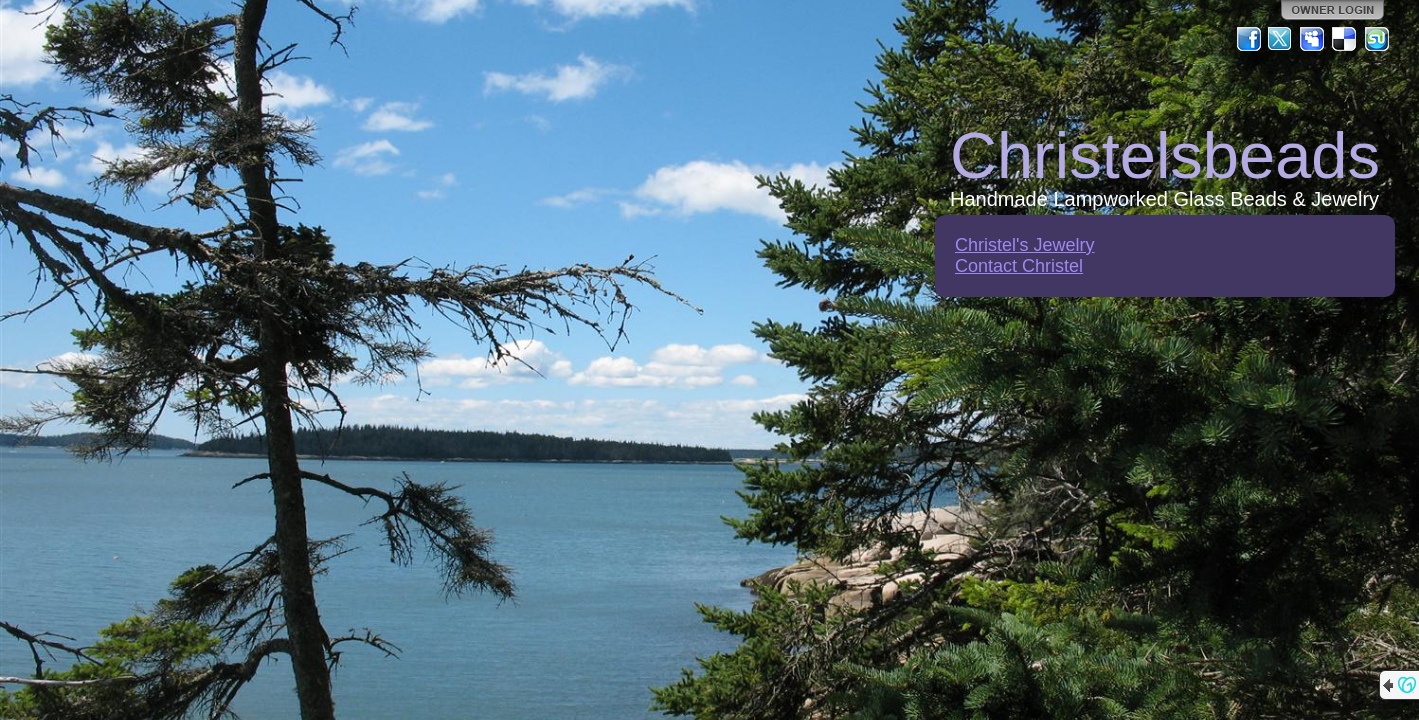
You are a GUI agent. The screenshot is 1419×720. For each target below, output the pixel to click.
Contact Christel (1019, 266)
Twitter (1281, 39)
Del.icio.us (1345, 39)
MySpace (1313, 39)
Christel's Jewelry (1024, 245)
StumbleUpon (1377, 39)
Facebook (1249, 39)
